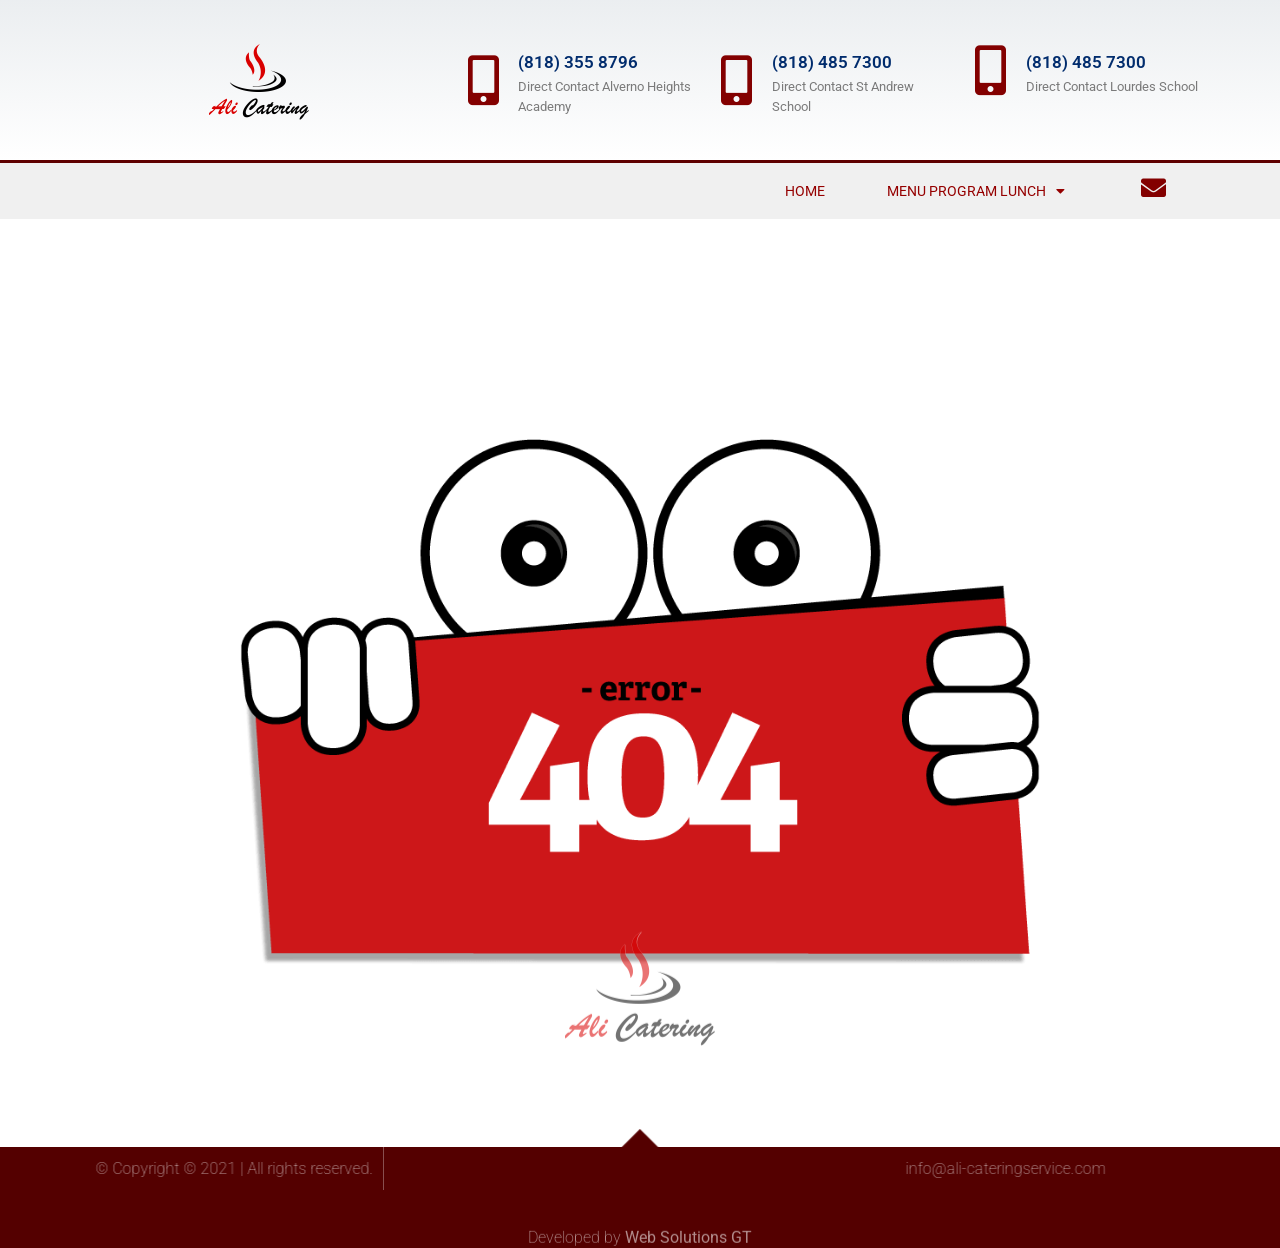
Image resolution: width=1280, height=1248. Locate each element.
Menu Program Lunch (976, 191)
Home (805, 191)
